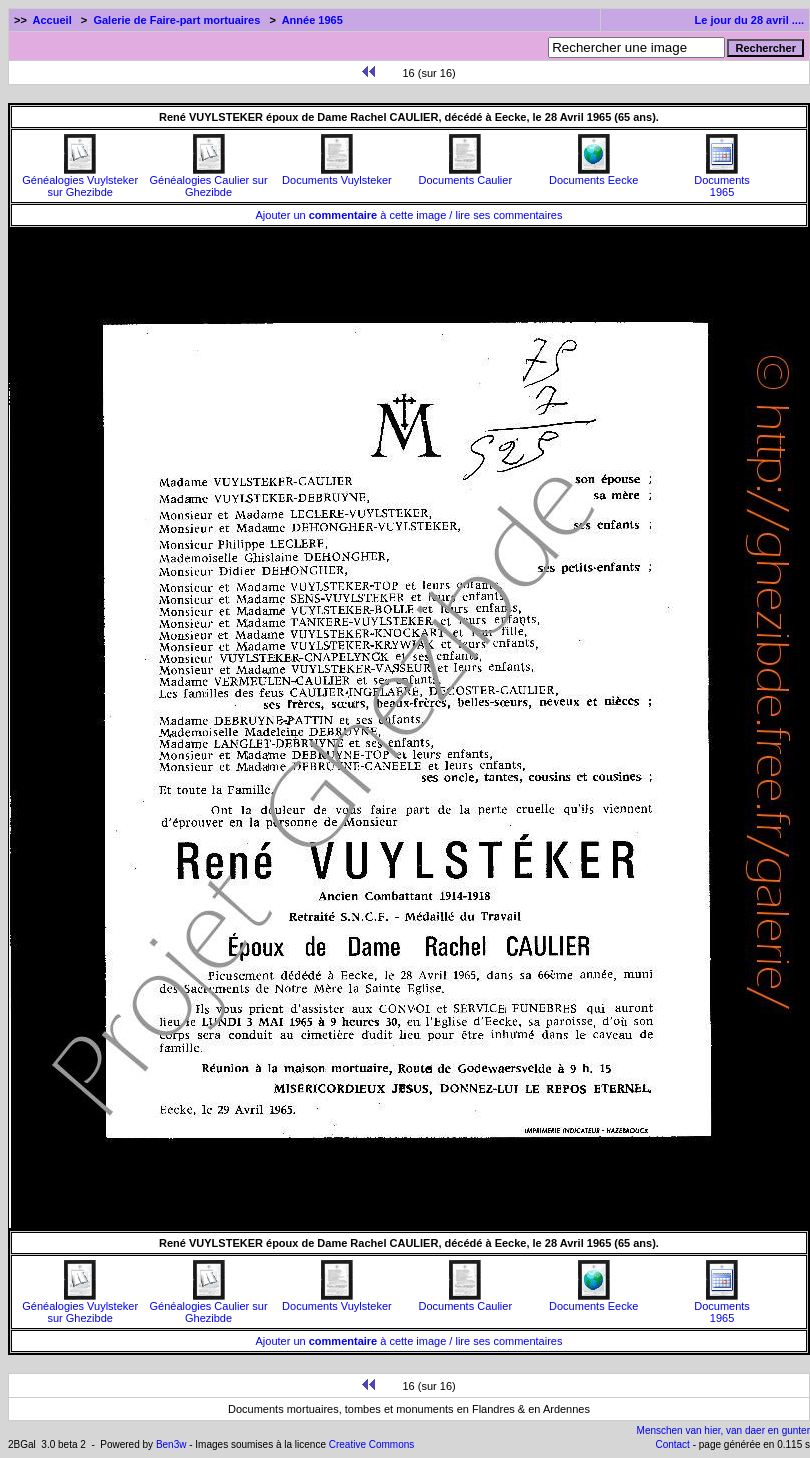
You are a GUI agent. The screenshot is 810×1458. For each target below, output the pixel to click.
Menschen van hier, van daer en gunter (723, 1430)
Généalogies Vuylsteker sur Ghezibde (80, 181)
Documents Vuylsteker (337, 175)
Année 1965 (312, 20)
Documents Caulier (466, 175)
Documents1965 (722, 181)
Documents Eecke (593, 175)
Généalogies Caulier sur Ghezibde (209, 181)
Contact (672, 1444)
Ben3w (171, 1444)
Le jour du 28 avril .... (749, 20)
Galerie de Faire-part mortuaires (176, 20)
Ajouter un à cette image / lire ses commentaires (409, 215)
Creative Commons (372, 1444)
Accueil (52, 20)
